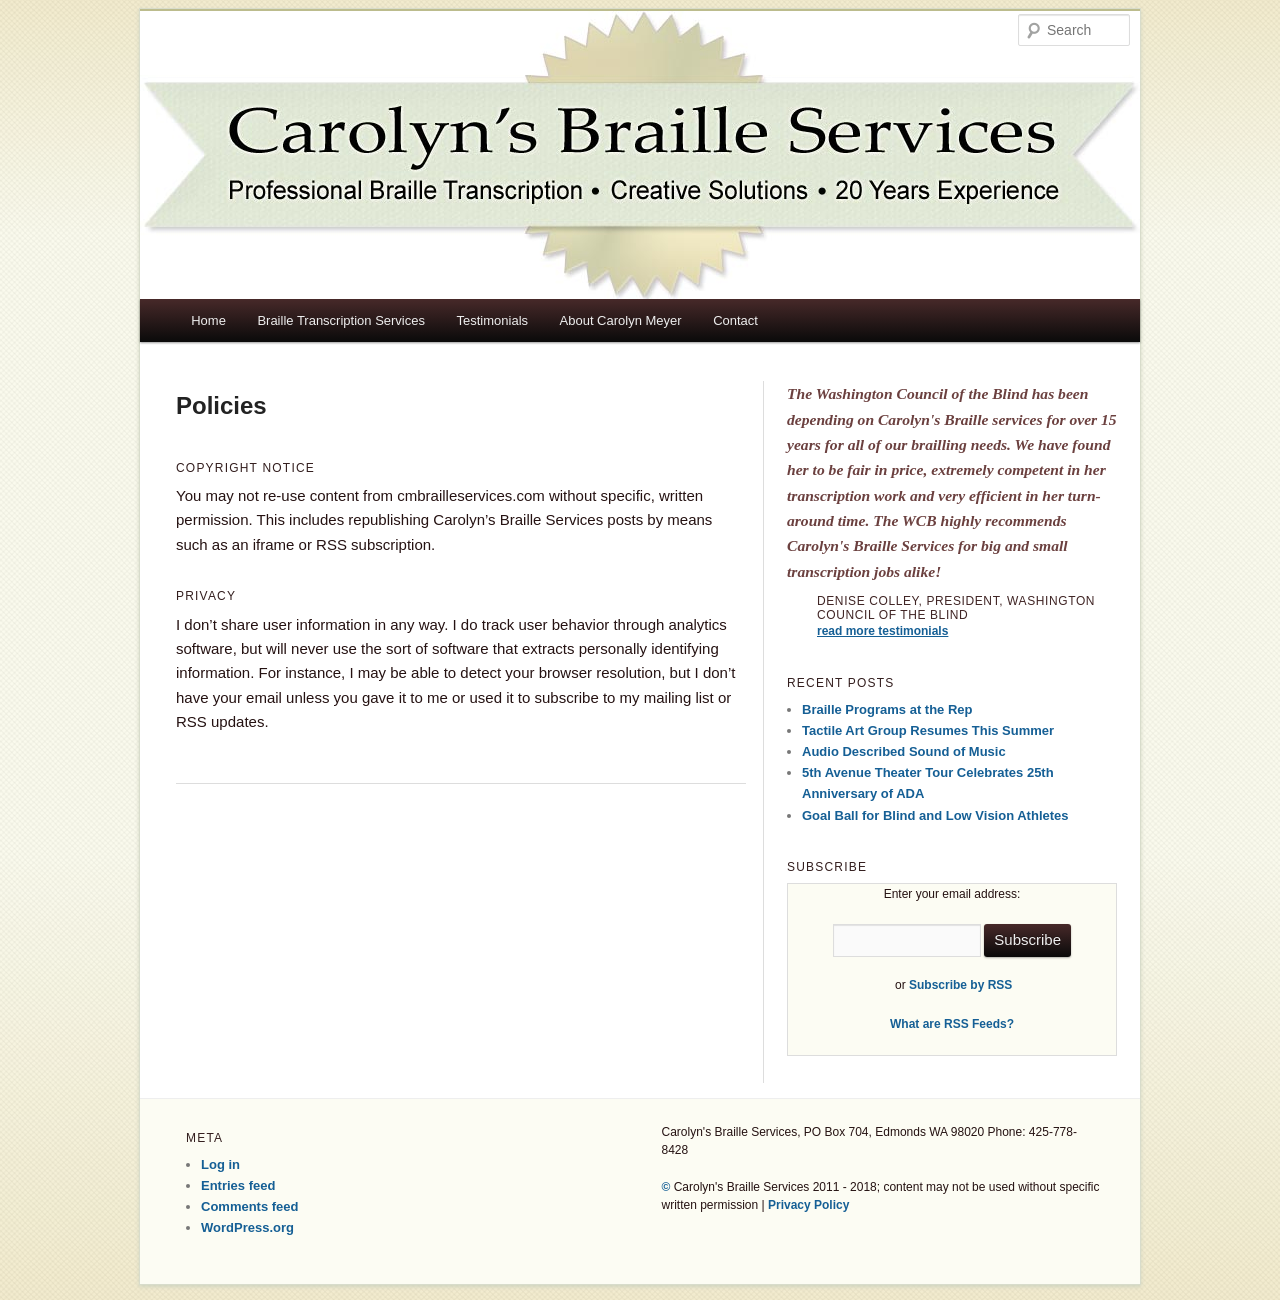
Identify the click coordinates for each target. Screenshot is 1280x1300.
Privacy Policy (808, 1205)
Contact (735, 320)
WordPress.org (247, 1227)
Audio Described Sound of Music (904, 751)
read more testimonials (882, 631)
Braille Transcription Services (341, 320)
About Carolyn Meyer (621, 320)
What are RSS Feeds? (952, 1024)
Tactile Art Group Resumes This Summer (928, 730)
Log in (220, 1164)
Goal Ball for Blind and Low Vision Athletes (935, 815)
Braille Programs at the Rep (887, 709)
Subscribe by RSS (960, 985)
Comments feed (250, 1206)
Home (208, 320)
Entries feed (238, 1185)
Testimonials (493, 320)
